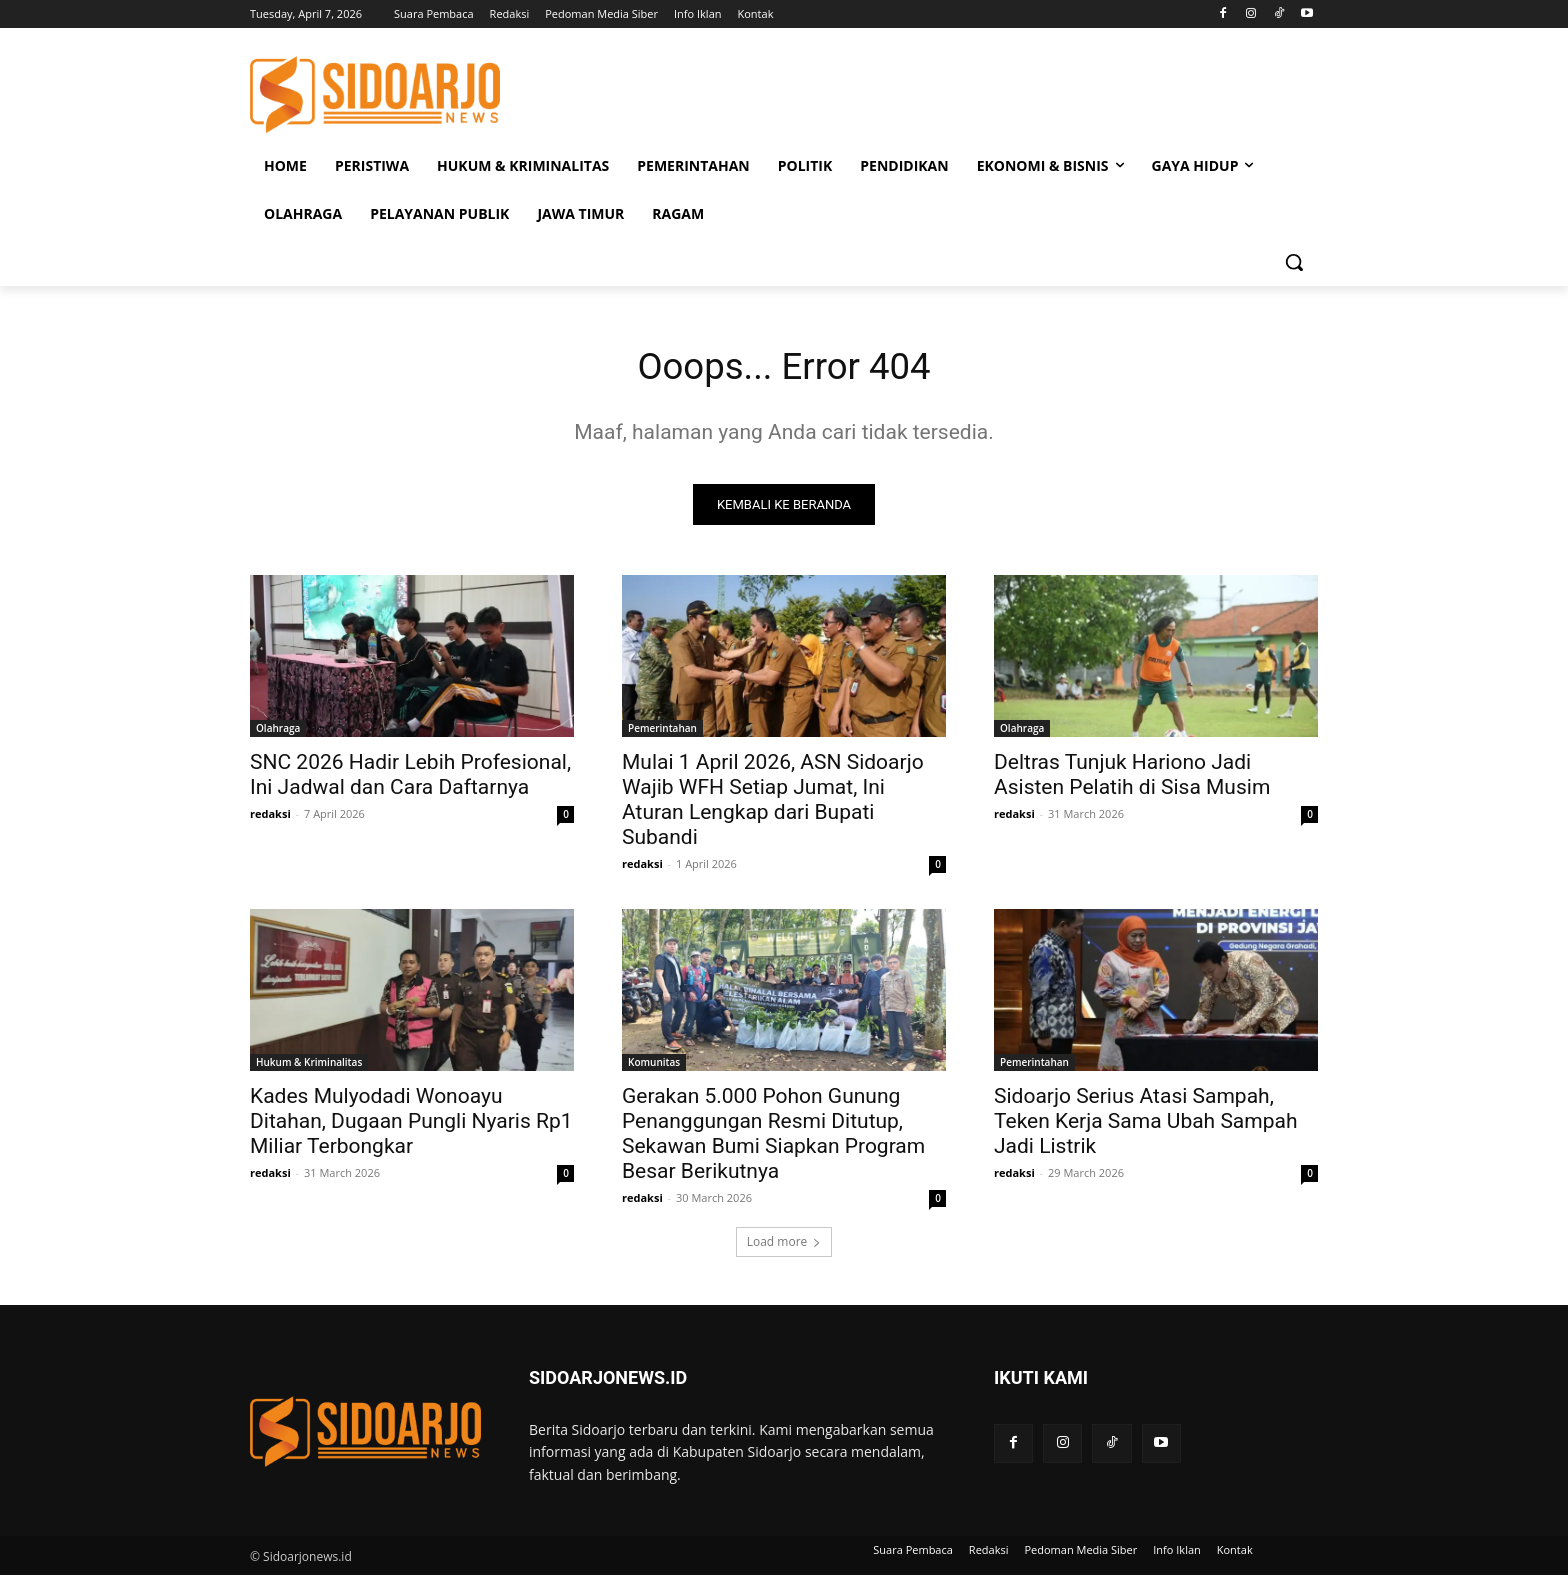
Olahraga (278, 733)
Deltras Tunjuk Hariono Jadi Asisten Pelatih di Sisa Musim (1132, 779)
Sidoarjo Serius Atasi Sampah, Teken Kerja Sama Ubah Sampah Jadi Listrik (1146, 1126)
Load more (784, 1246)
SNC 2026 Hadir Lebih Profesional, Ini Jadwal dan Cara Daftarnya (410, 779)
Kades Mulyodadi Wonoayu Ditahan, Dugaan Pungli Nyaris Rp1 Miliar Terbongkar (411, 1126)
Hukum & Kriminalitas (309, 1067)
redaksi (270, 818)
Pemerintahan (662, 733)
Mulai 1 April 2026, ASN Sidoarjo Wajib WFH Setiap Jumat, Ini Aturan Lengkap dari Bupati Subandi (773, 804)
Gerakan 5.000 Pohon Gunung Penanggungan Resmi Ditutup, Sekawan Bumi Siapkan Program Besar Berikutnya (773, 1138)
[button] (1294, 262)
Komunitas (654, 1067)
